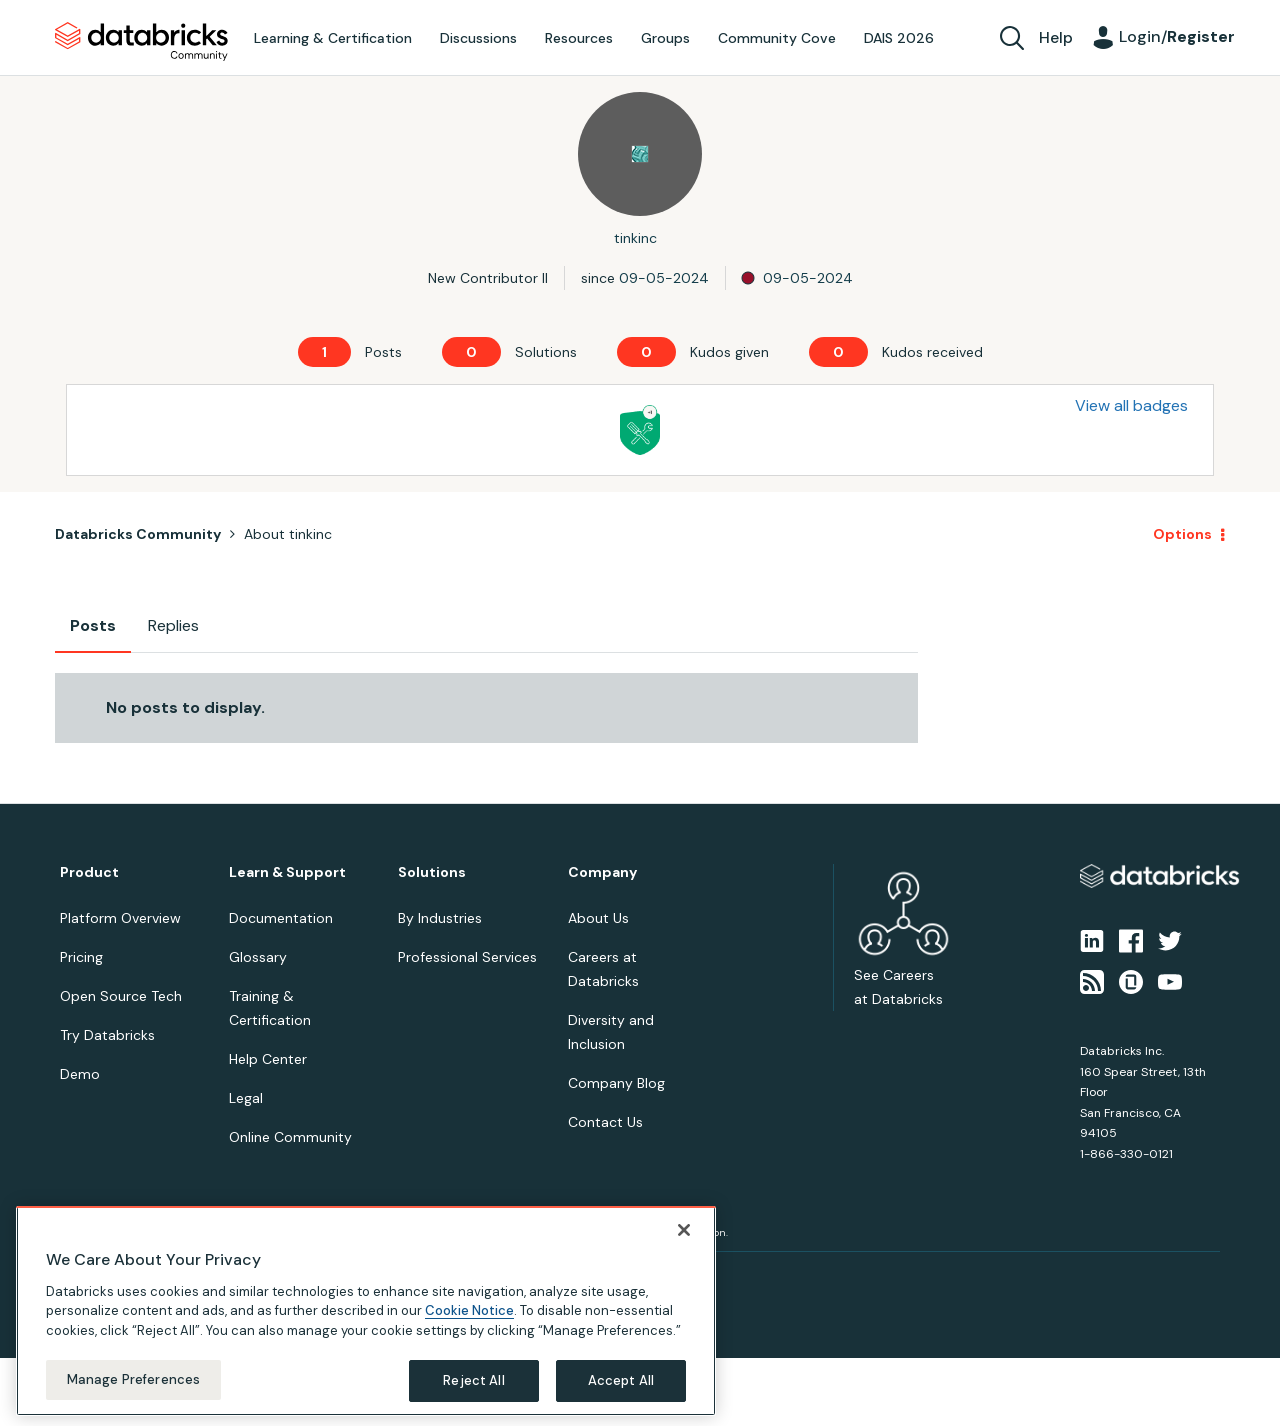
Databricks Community (141, 42)
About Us (598, 918)
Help (1056, 37)
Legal (246, 1098)
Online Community (290, 1137)
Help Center (268, 1059)
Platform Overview (120, 918)
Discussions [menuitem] (478, 38)
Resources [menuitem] (579, 38)
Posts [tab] (93, 625)
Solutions (432, 872)
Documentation (281, 918)
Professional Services (467, 957)
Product (89, 872)
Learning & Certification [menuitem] (333, 38)
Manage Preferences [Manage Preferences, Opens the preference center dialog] (133, 1379)
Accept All (621, 1380)
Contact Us (605, 1122)
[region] (366, 1311)
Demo (80, 1074)
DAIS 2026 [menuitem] (899, 38)
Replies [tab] (173, 625)
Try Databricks (107, 1035)
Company (602, 872)
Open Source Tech (121, 996)
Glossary (258, 957)
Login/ (1177, 36)
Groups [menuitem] (665, 38)
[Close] (684, 1230)
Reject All (473, 1380)
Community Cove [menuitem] (777, 38)
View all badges (1131, 405)
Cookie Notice (469, 1310)
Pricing (81, 957)
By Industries (440, 918)
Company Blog (616, 1083)
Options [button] (1182, 534)
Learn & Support (287, 872)
